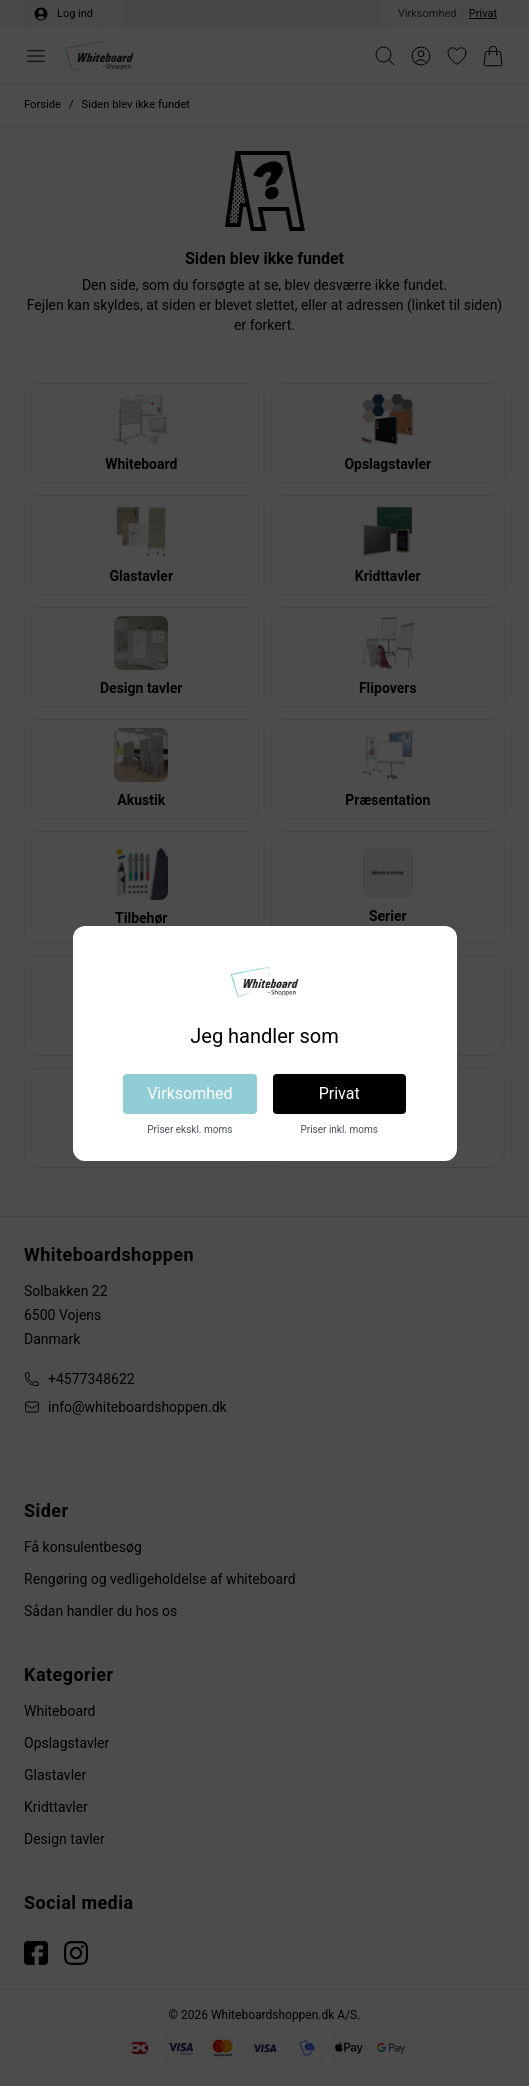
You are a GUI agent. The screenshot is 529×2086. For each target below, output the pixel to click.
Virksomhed (189, 1093)
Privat (339, 1093)
